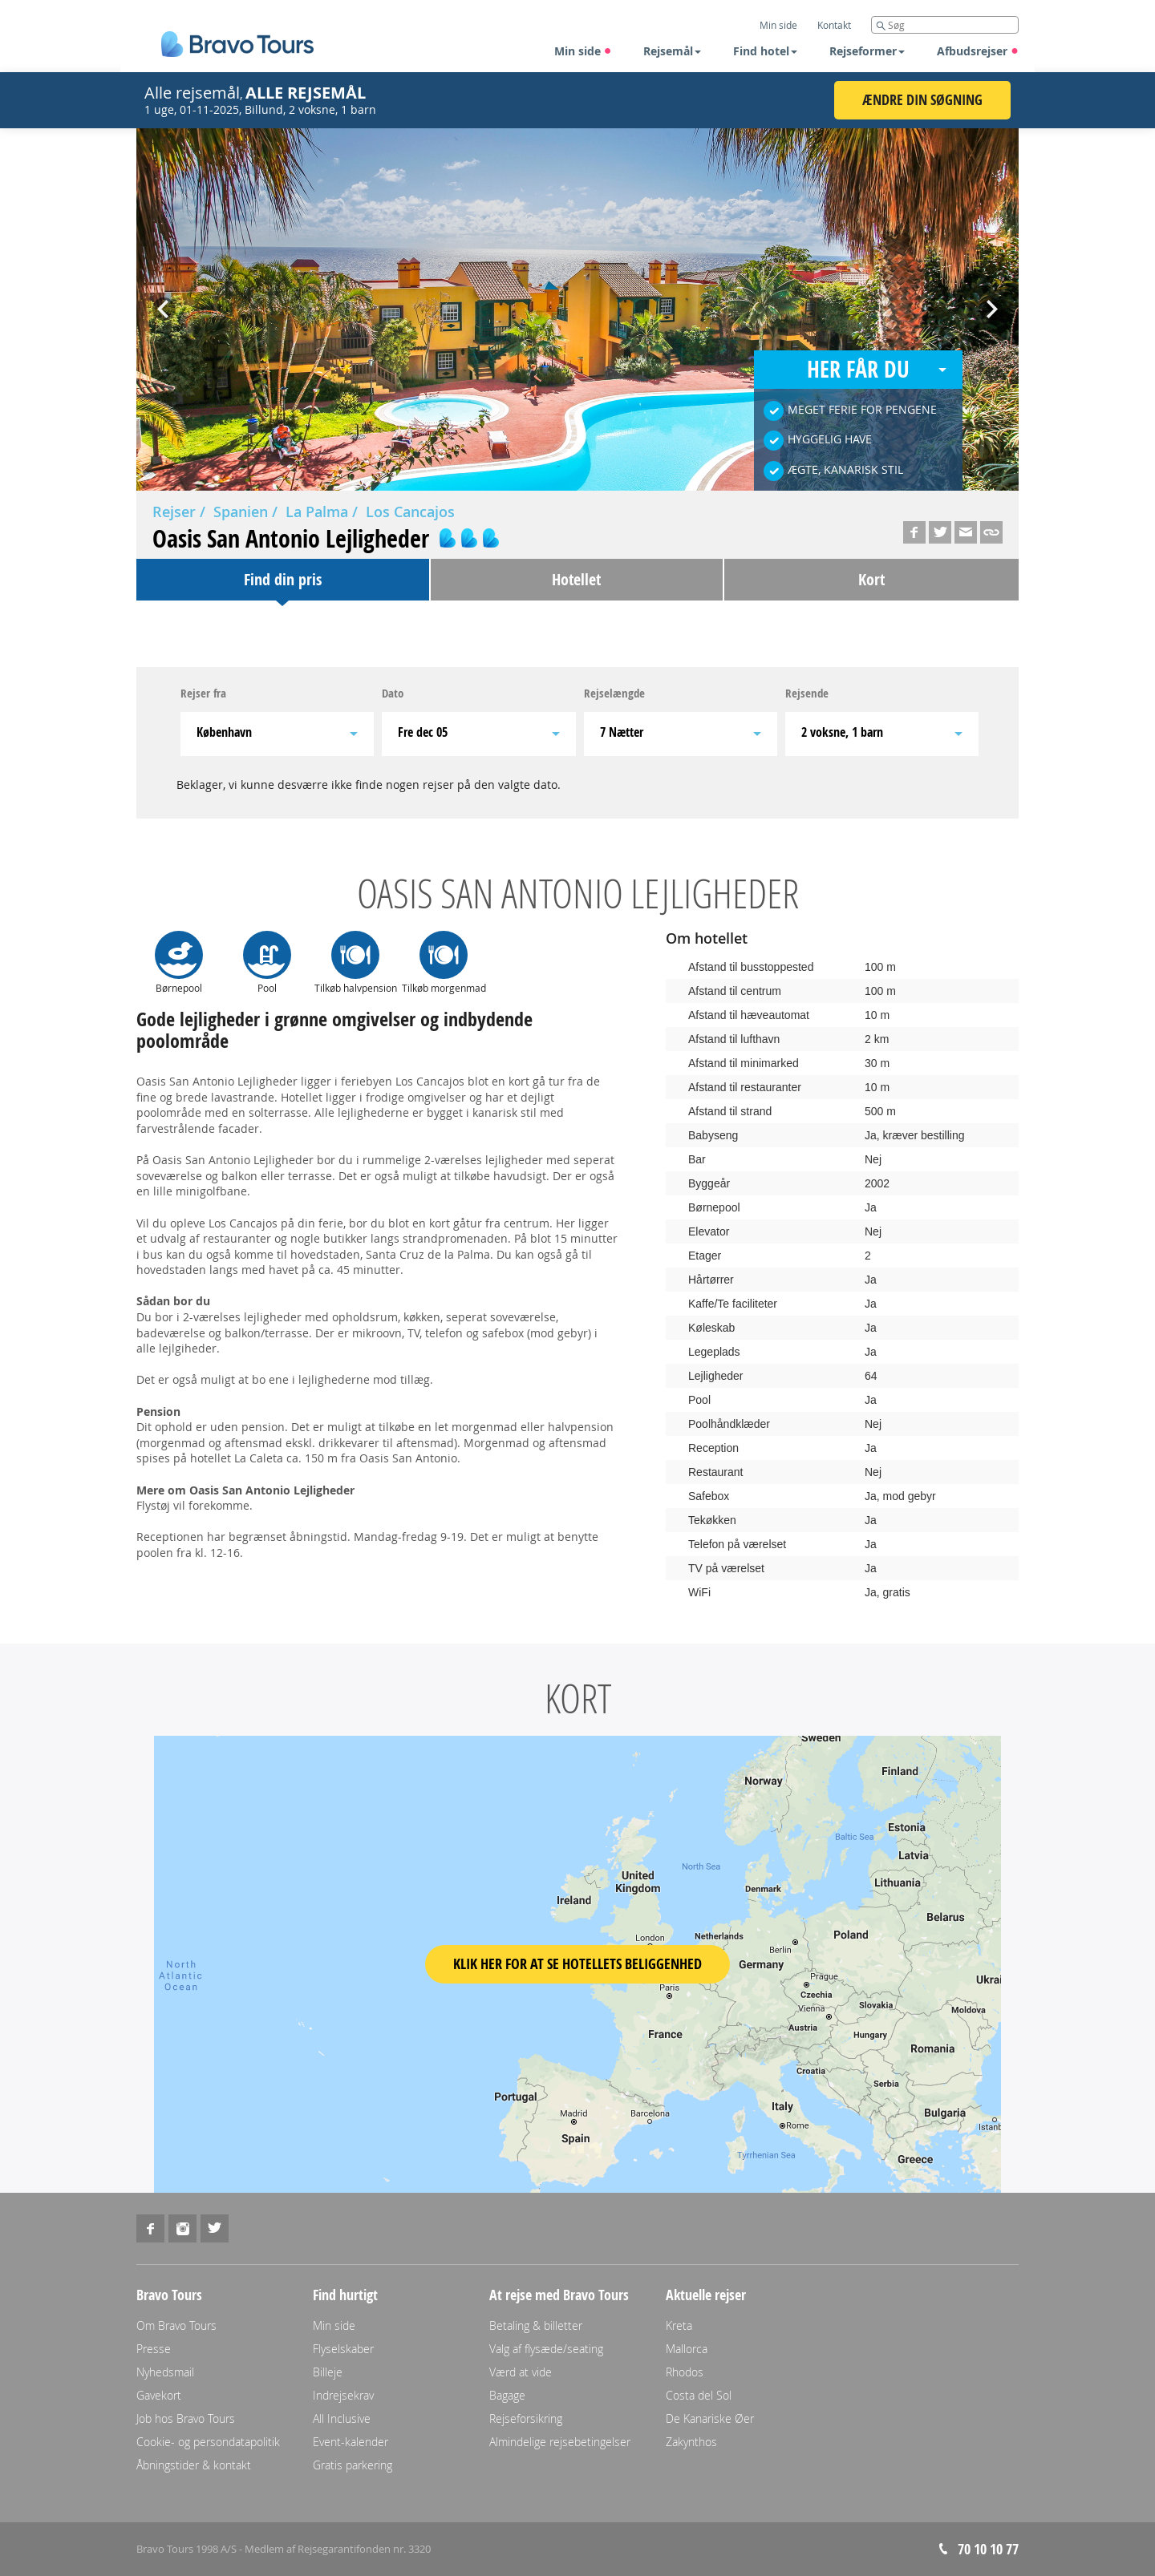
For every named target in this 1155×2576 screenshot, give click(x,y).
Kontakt (834, 24)
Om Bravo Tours (176, 2325)
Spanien (240, 511)
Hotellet (576, 579)
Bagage (507, 2395)
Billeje (327, 2372)
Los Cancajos (410, 511)
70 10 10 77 (988, 2549)
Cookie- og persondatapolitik (208, 2441)
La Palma (317, 511)
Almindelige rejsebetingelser (559, 2441)
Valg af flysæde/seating (546, 2348)
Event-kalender (350, 2441)
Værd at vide (520, 2372)
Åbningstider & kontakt (193, 2465)
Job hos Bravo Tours (185, 2418)
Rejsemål (672, 51)
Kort (871, 579)
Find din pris (283, 579)
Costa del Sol (699, 2395)
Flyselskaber (343, 2348)
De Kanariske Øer (710, 2418)
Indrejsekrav (343, 2395)
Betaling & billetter (535, 2325)
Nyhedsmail (165, 2372)
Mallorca (686, 2348)
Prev (164, 303)
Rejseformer (867, 51)
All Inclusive (342, 2418)
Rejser (174, 511)
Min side (583, 51)
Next (991, 303)
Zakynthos (691, 2441)
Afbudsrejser (978, 51)
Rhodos (684, 2372)
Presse (153, 2348)
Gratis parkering (352, 2465)
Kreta (679, 2325)
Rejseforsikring (525, 2418)
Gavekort (158, 2395)
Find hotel (765, 51)
